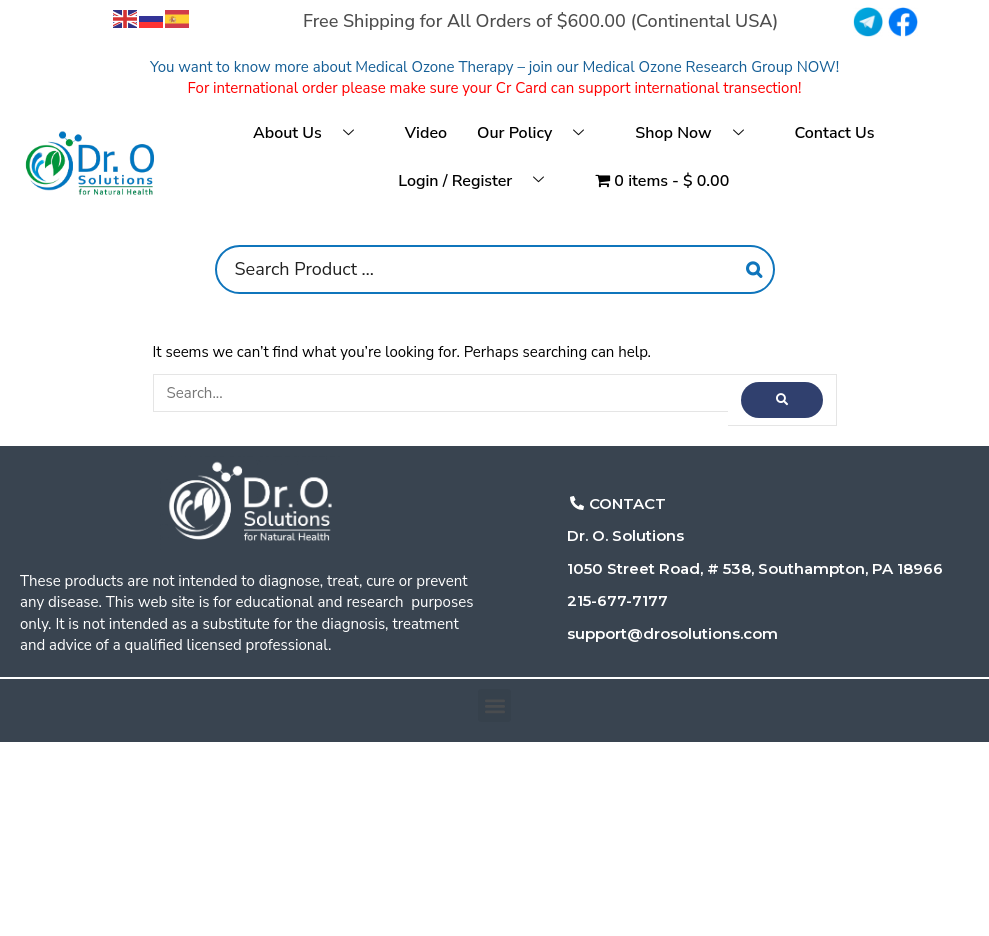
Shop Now (696, 134)
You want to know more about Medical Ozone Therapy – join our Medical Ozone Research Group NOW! (494, 67)
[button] (494, 705)
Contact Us (835, 133)
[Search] (754, 270)
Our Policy (538, 134)
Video (426, 133)
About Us (311, 134)
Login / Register (478, 181)
